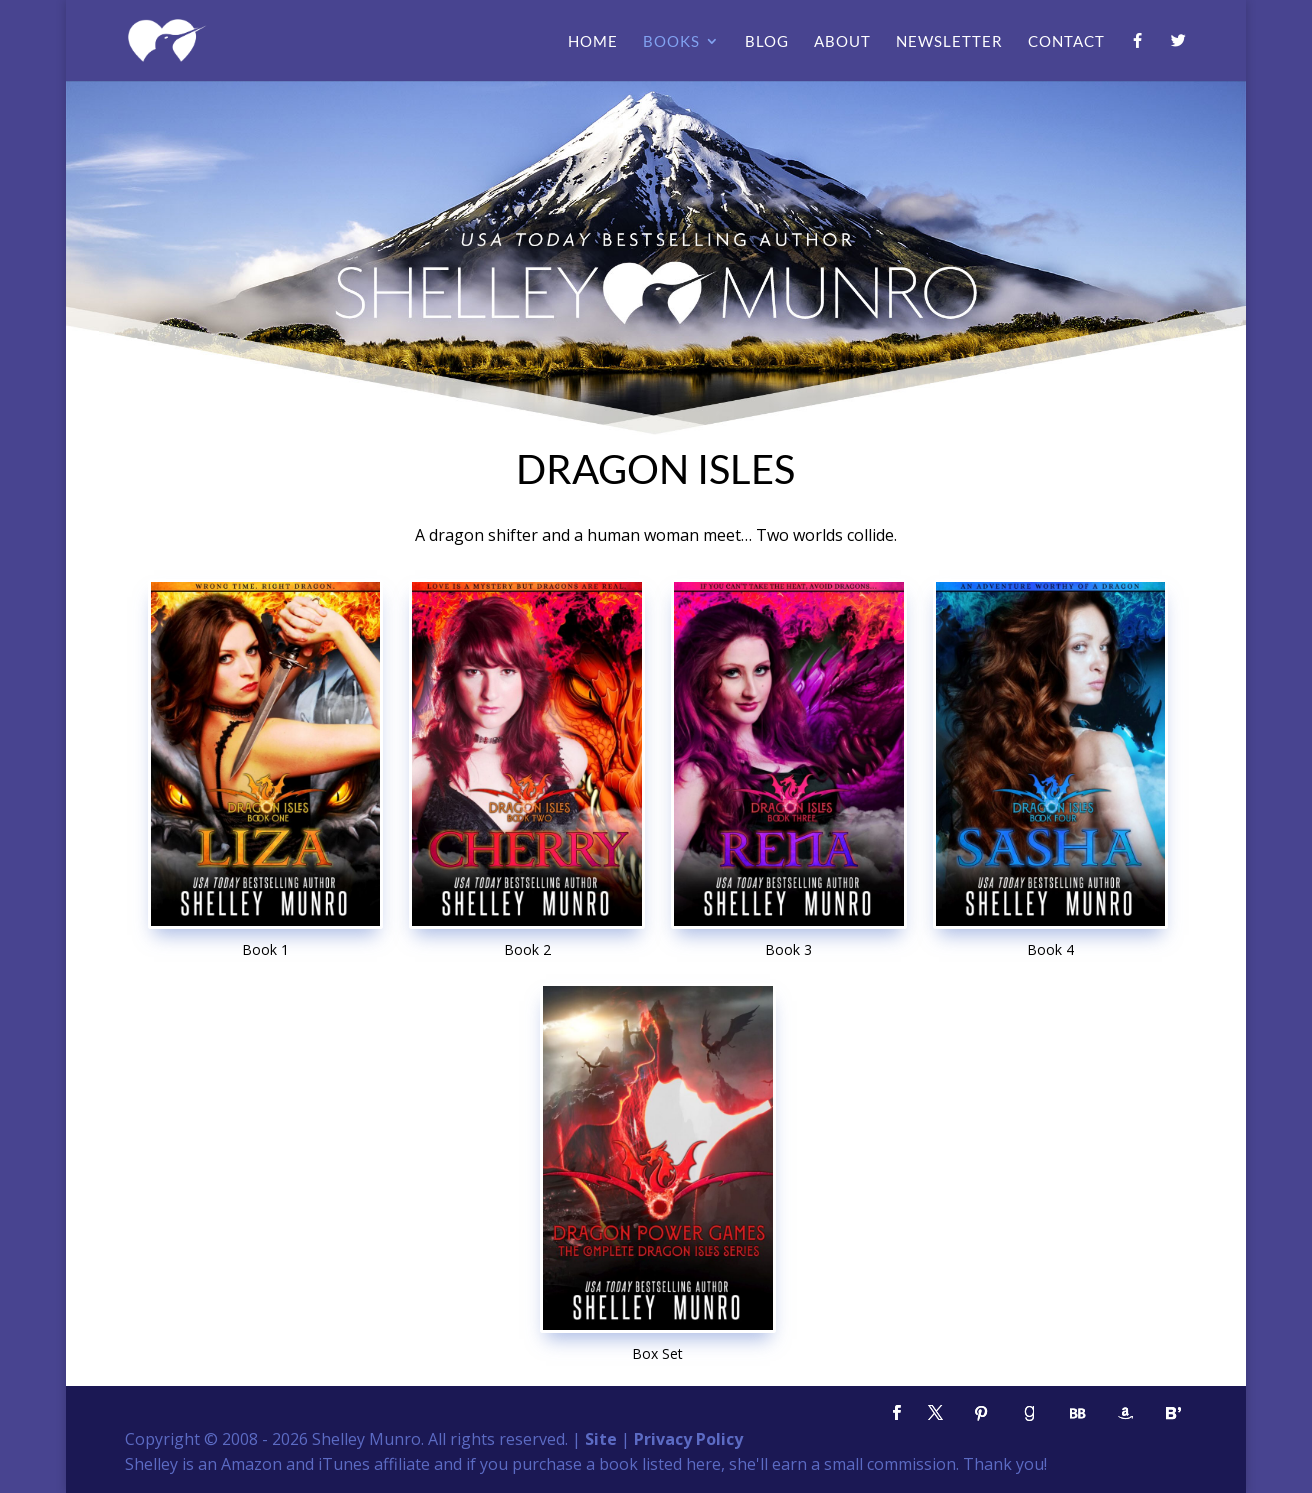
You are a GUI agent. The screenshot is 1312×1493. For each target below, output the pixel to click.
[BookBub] (1077, 1413)
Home (593, 42)
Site (601, 1439)
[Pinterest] (981, 1413)
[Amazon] (1125, 1413)
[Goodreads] (1029, 1413)
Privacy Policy (688, 1439)
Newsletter (949, 42)
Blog (767, 42)
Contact (1066, 42)
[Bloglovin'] (1173, 1413)
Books (671, 42)
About (842, 42)
